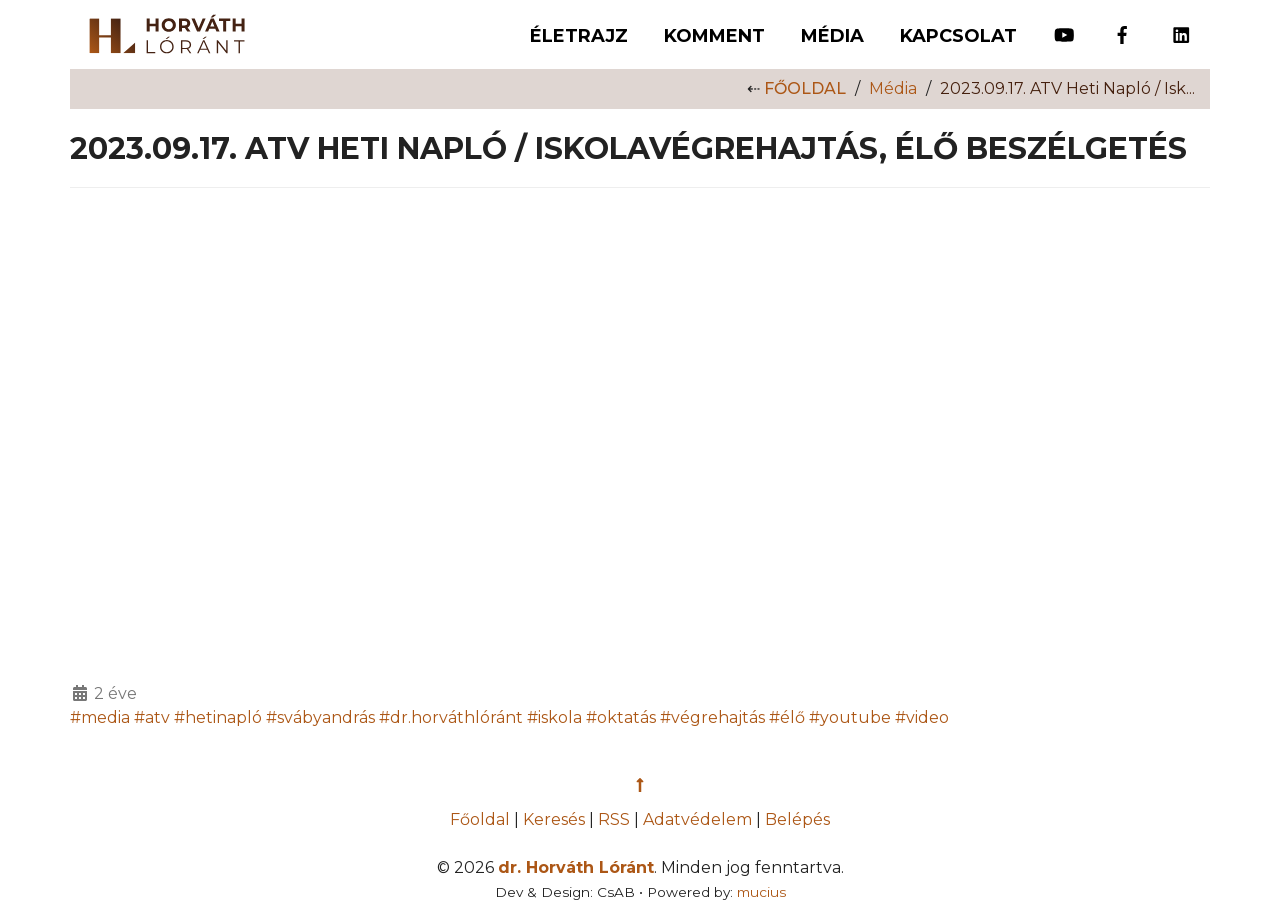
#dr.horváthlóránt (451, 717)
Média (832, 36)
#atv (152, 717)
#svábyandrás (320, 717)
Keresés (554, 819)
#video (922, 717)
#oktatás (621, 717)
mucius (761, 892)
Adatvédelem (697, 819)
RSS (614, 819)
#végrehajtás (712, 717)
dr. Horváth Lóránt (576, 867)
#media (100, 717)
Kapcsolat (958, 36)
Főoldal (805, 88)
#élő (787, 717)
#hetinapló (218, 717)
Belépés (797, 819)
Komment (714, 36)
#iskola (554, 717)
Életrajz (579, 36)
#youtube (850, 717)
